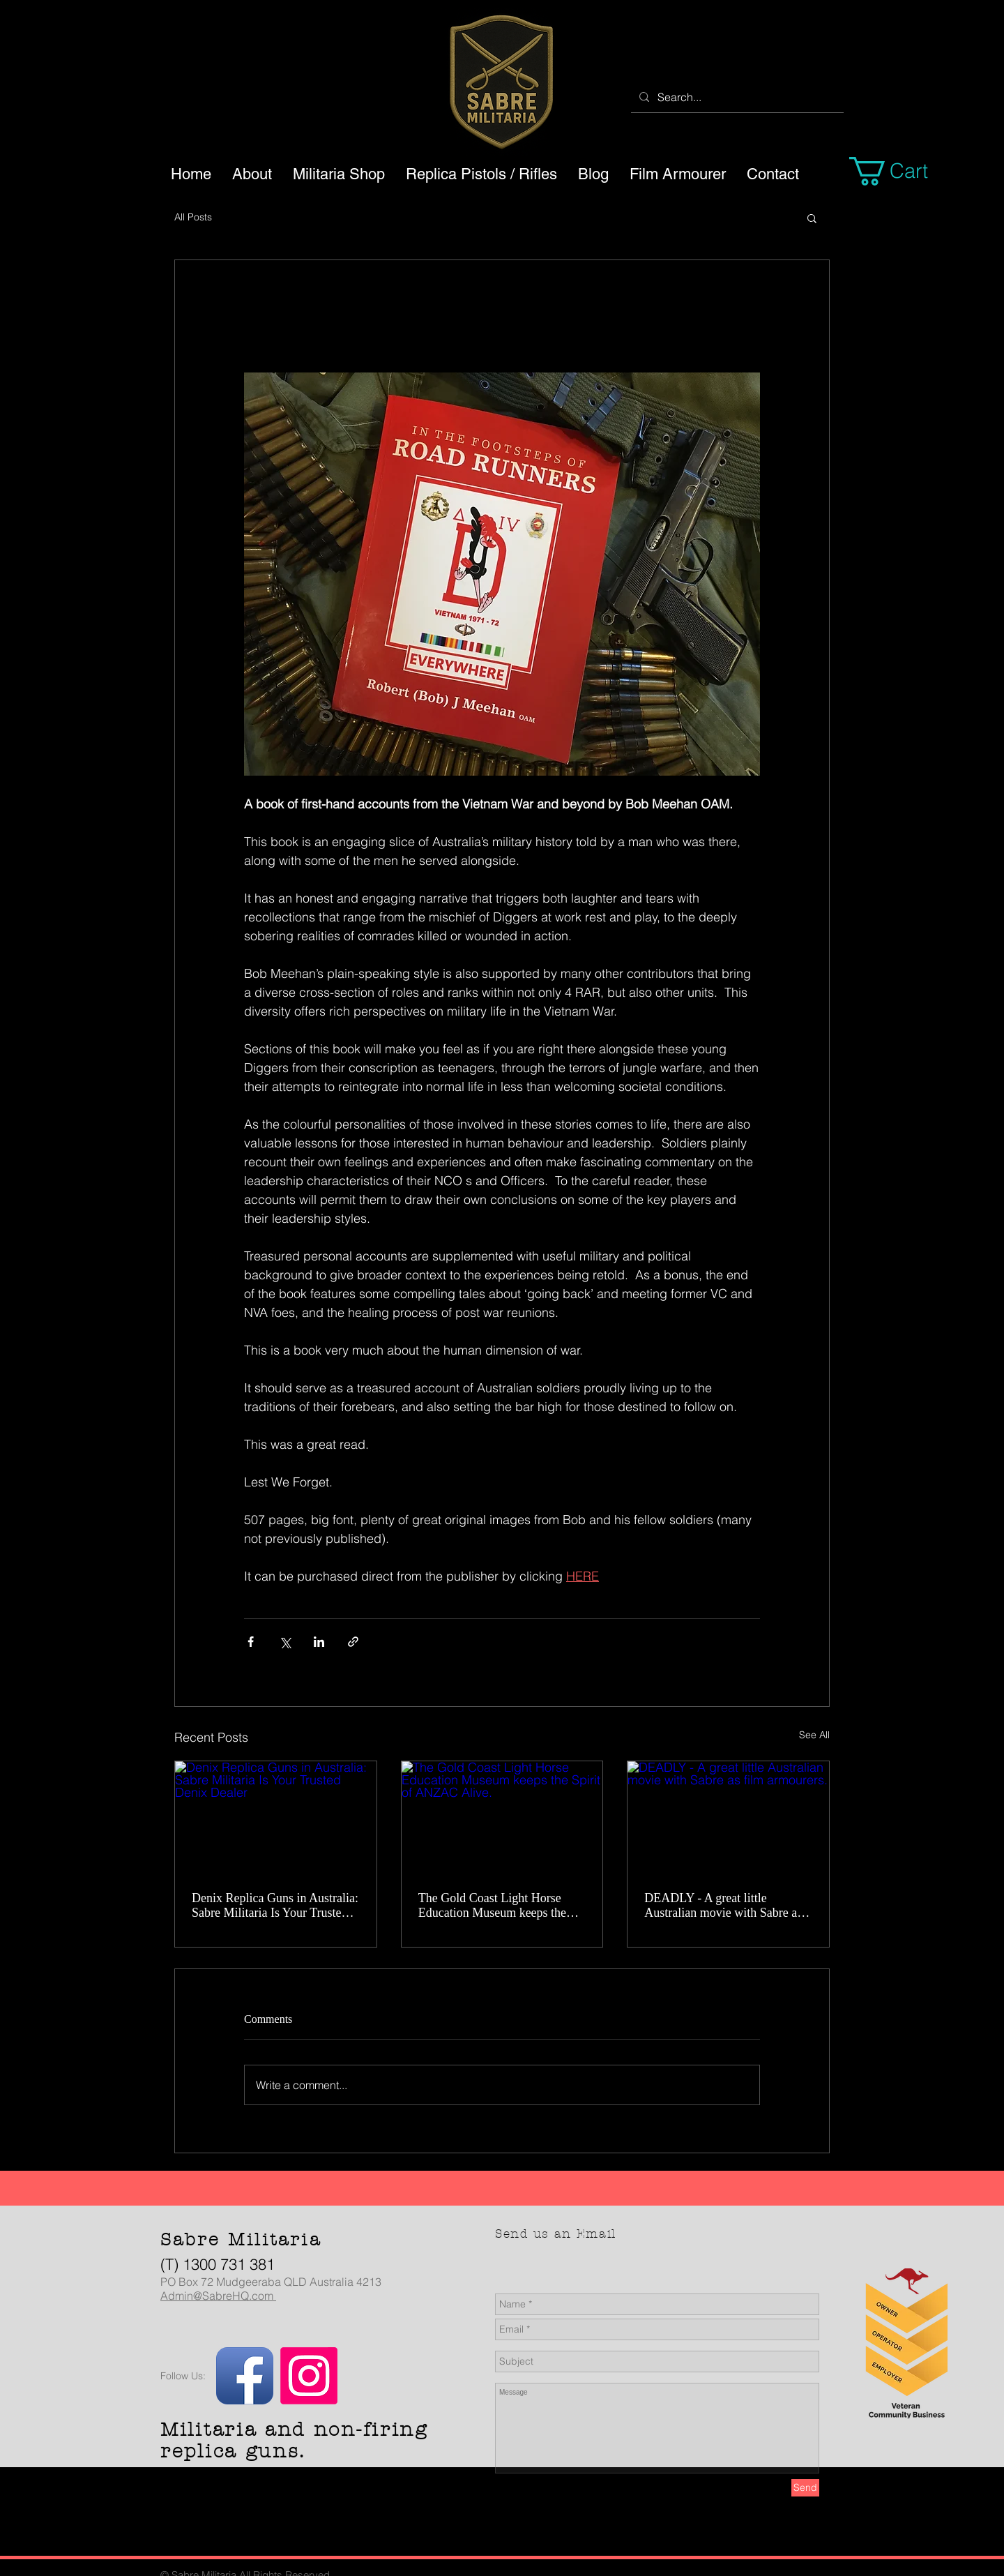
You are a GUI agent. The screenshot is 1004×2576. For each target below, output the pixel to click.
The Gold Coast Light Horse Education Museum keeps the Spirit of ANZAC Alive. (492, 1905)
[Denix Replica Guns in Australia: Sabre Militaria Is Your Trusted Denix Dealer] (275, 1817)
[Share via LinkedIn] (319, 1641)
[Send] (805, 2487)
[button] (905, 171)
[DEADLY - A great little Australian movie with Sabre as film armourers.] (728, 1817)
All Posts (193, 217)
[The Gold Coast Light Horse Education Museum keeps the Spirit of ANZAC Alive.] (502, 1817)
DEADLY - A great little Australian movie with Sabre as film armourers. (723, 1905)
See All (814, 1734)
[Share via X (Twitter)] (284, 1641)
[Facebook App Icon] (244, 2375)
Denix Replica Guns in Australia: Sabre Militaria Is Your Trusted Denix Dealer (275, 1905)
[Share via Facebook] (250, 1641)
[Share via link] (353, 1641)
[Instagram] (308, 2375)
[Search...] (735, 97)
